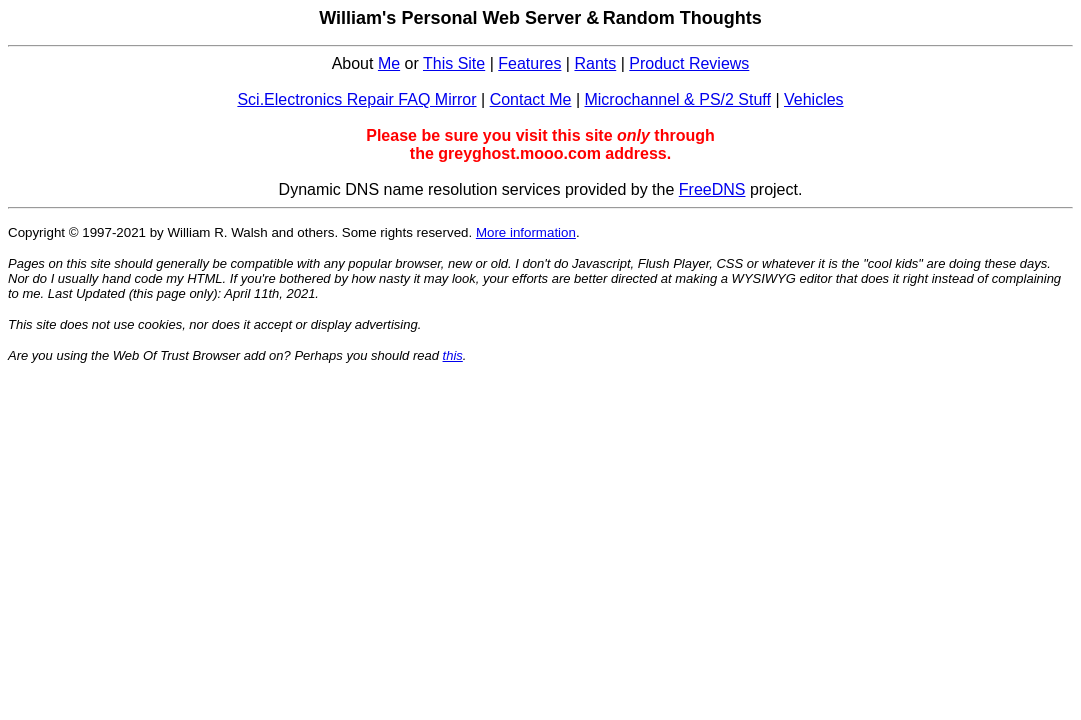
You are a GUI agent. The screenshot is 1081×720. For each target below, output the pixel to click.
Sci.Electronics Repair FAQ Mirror (356, 99)
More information (526, 232)
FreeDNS (712, 189)
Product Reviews (689, 63)
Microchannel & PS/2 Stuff (677, 99)
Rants (595, 63)
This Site (454, 63)
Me (389, 63)
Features (529, 63)
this (453, 355)
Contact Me (531, 99)
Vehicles (814, 99)
